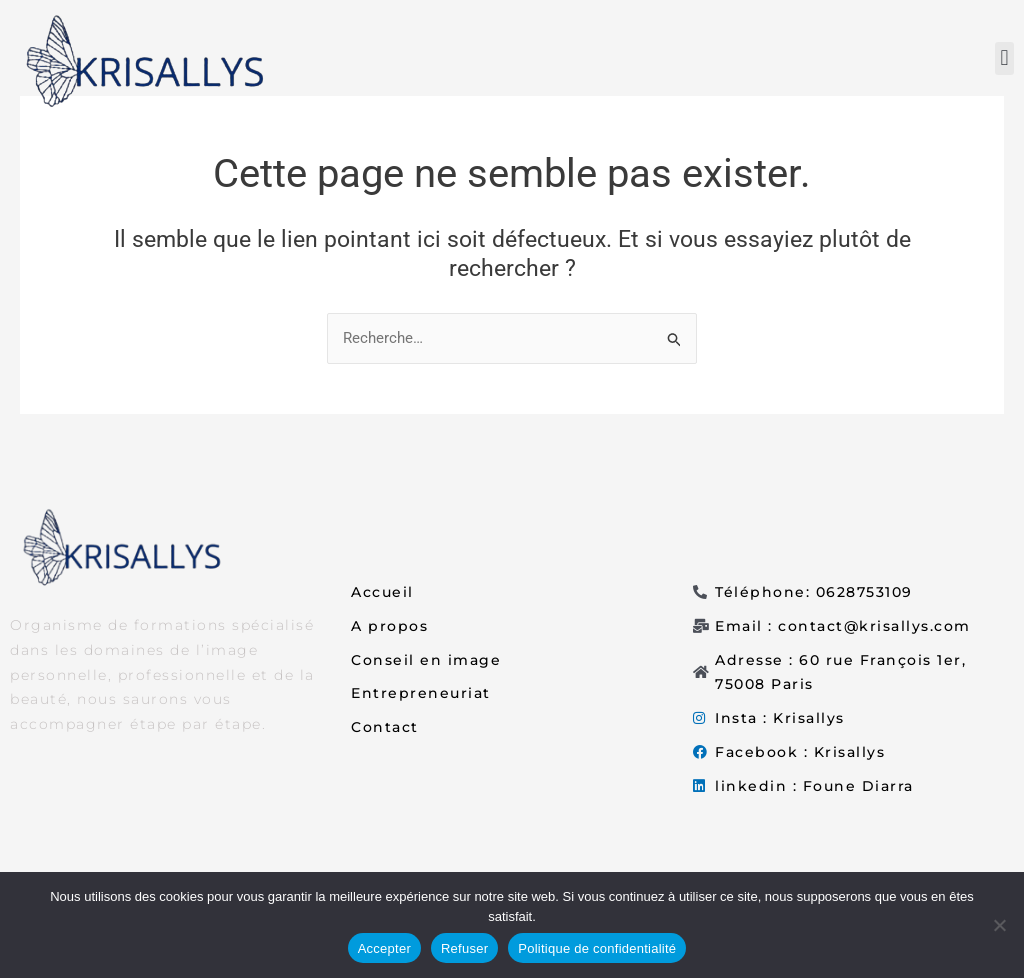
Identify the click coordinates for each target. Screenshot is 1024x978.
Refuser (464, 948)
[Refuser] (999, 925)
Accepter (384, 948)
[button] (1004, 58)
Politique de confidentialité (597, 948)
